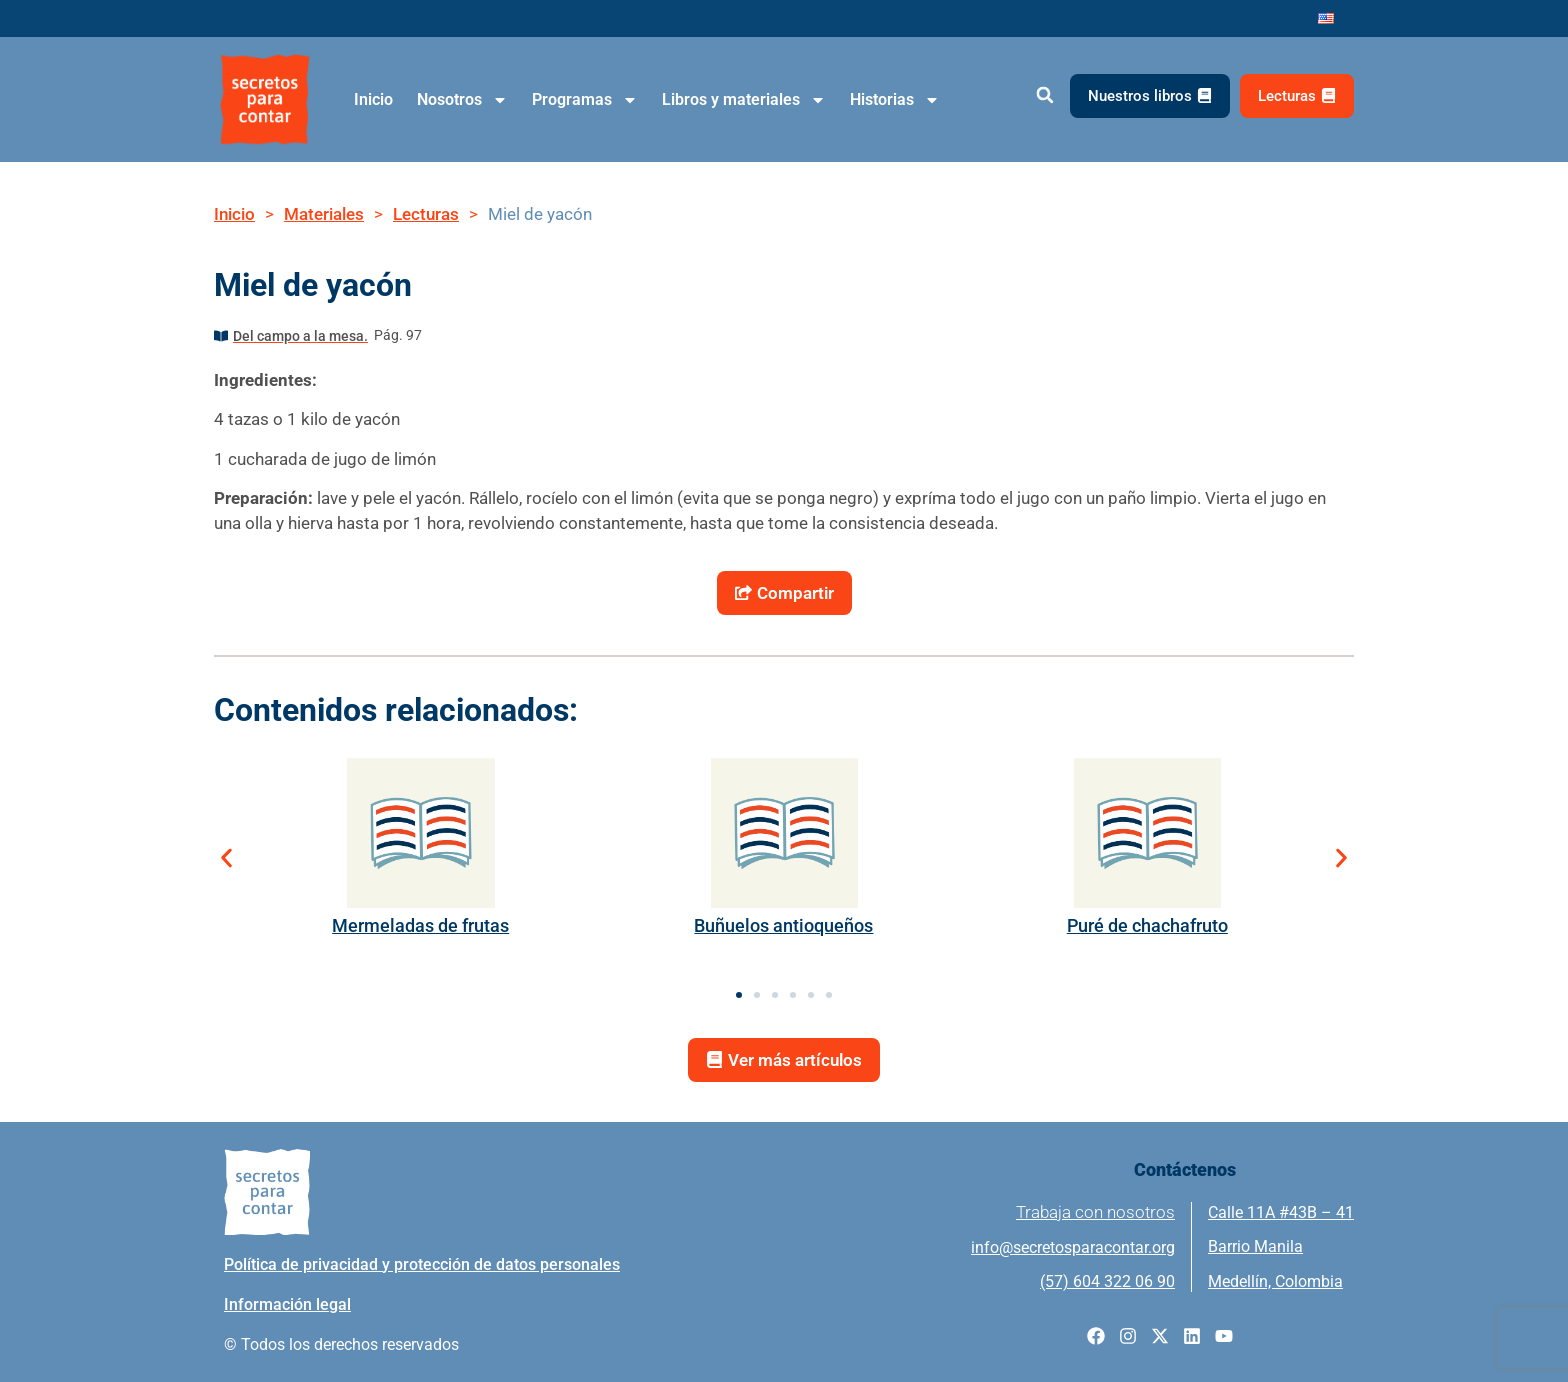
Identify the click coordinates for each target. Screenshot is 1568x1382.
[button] (1044, 95)
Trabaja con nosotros (1095, 1212)
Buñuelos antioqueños (783, 925)
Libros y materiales (744, 100)
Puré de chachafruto (1147, 925)
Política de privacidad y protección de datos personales (422, 1264)
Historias (895, 100)
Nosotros (462, 100)
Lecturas (426, 214)
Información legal (287, 1304)
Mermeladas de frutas (420, 925)
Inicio (373, 99)
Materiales (324, 214)
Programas (585, 100)
